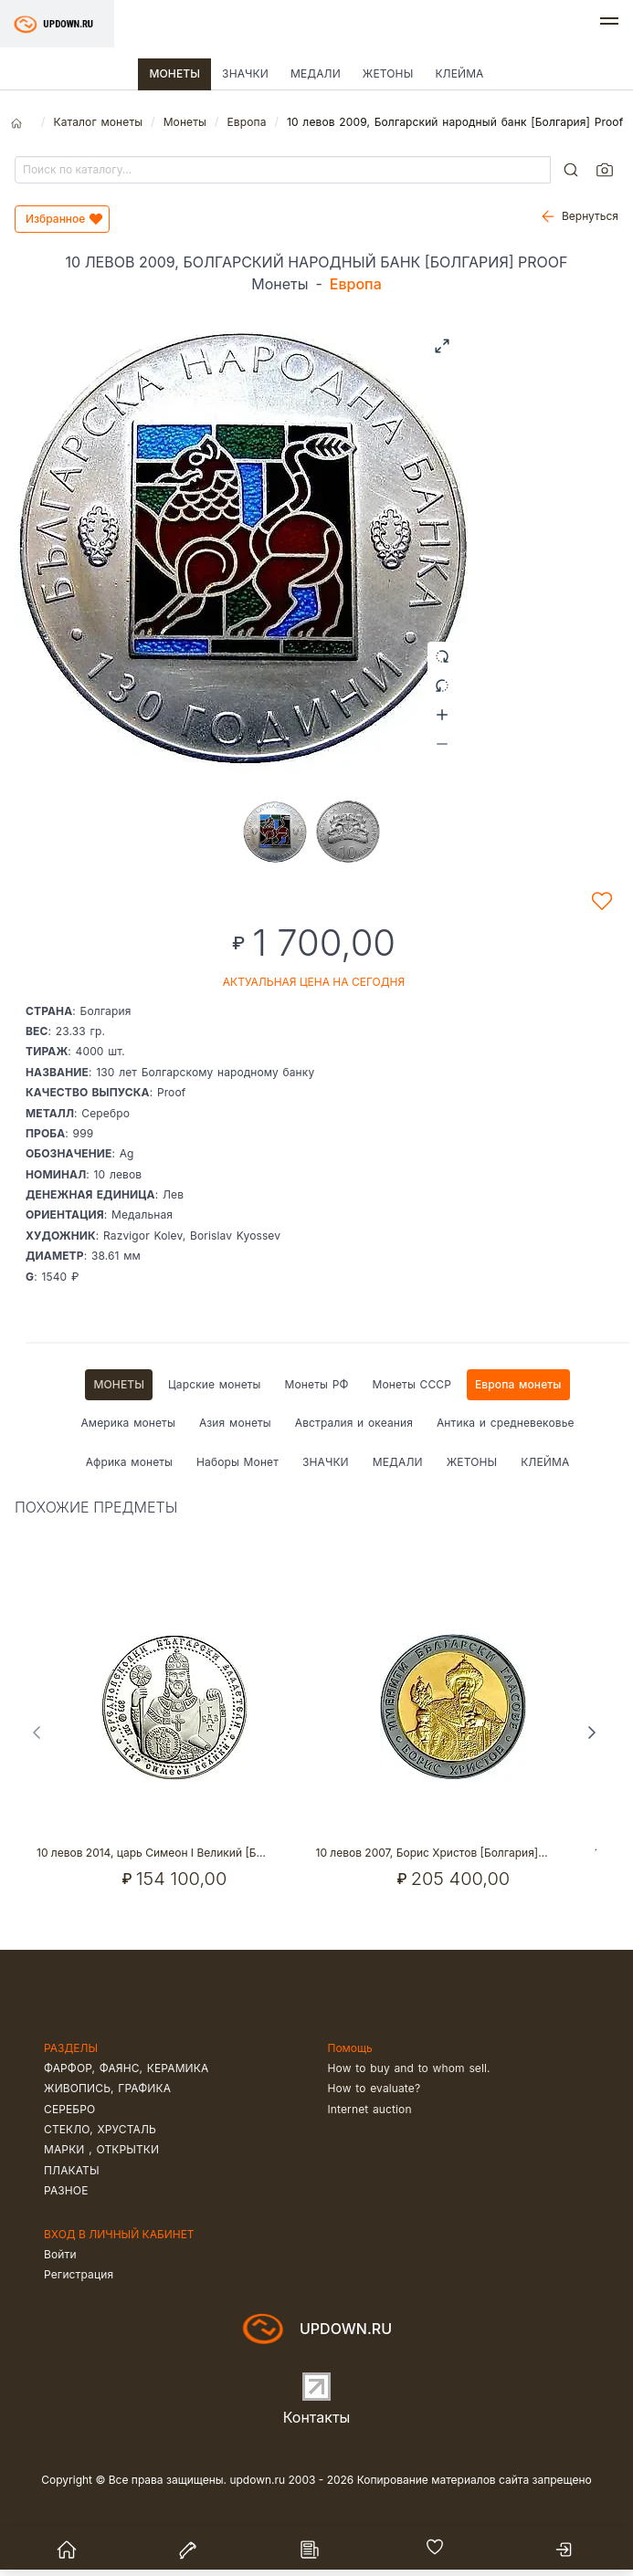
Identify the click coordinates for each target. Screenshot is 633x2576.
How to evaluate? (374, 2088)
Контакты (317, 2417)
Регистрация (78, 2274)
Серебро (69, 2109)
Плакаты (72, 2170)
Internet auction (370, 2109)
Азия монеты (235, 1422)
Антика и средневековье (506, 1422)
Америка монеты (127, 1422)
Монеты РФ (317, 1384)
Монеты (174, 73)
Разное (66, 2190)
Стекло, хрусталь (100, 2129)
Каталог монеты (97, 122)
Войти (60, 2254)
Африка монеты (129, 1462)
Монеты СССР (411, 1384)
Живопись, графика (107, 2088)
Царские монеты (214, 1384)
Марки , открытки (101, 2149)
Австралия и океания (354, 1422)
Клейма (459, 73)
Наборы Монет (237, 1462)
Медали (315, 73)
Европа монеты (518, 1384)
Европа (246, 122)
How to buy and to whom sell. (409, 2068)
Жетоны (388, 73)
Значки (245, 73)
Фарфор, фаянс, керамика (126, 2068)
